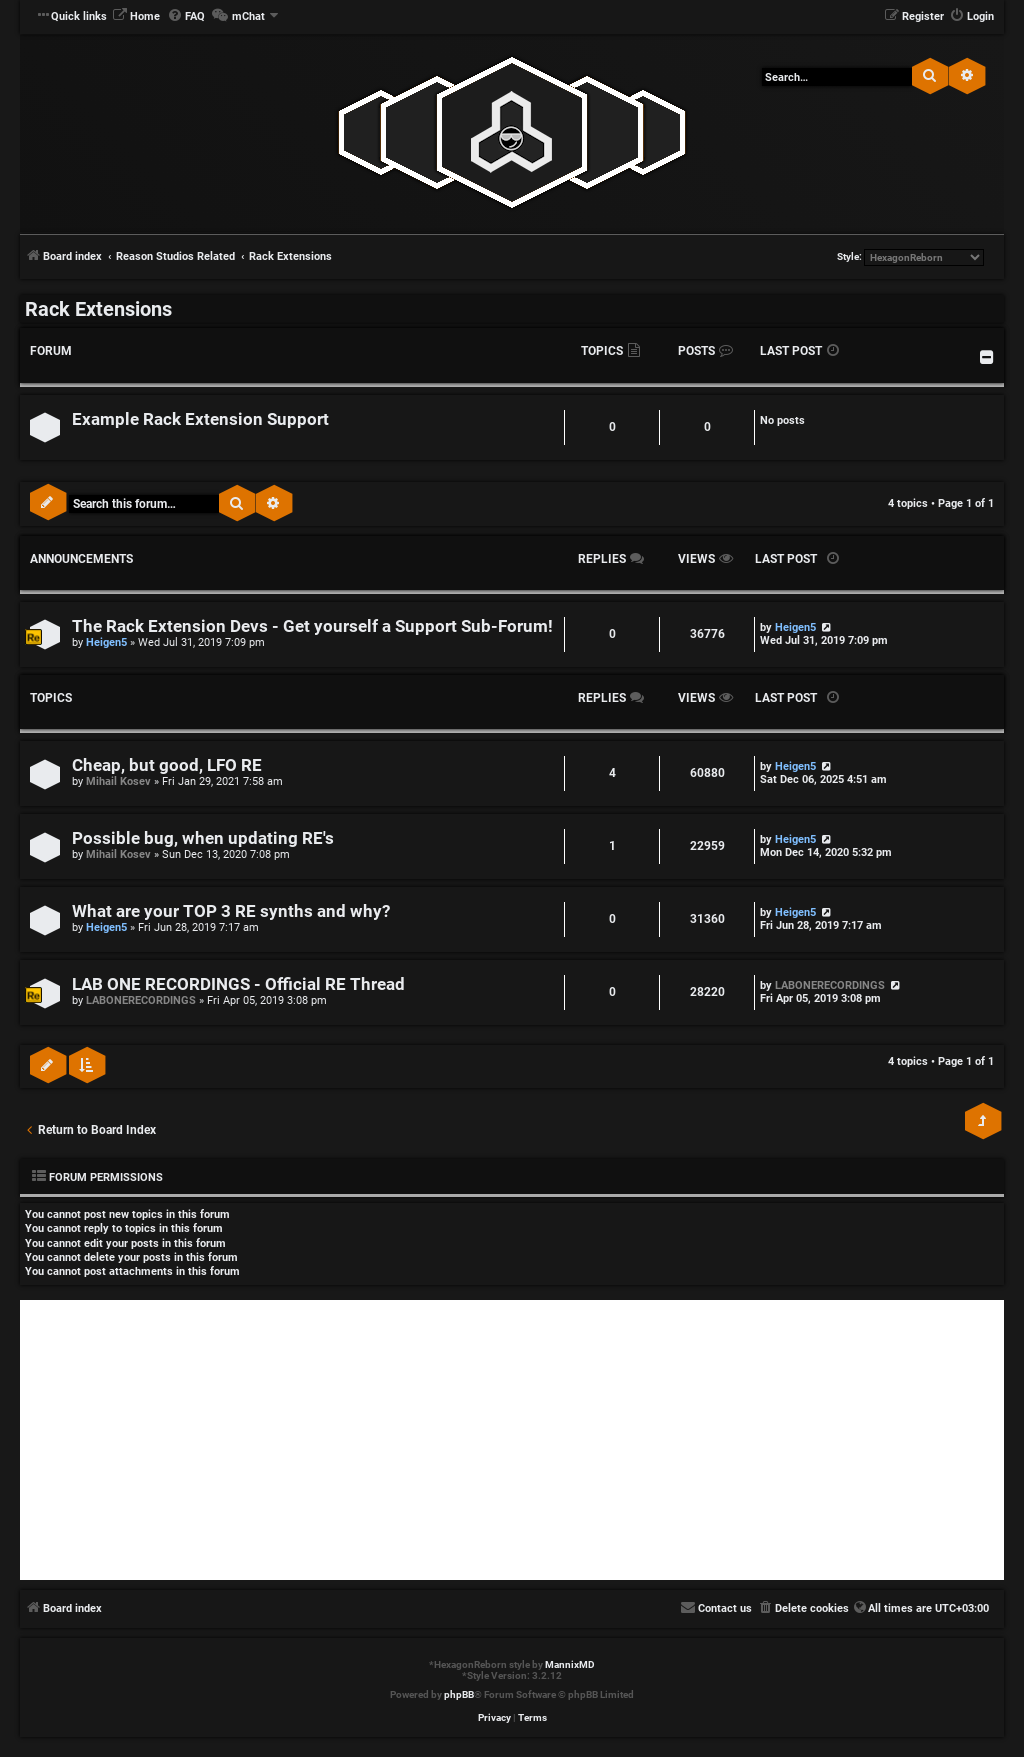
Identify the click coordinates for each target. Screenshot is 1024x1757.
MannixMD (570, 1664)
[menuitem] (136, 17)
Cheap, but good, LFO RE (167, 765)
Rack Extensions (98, 309)
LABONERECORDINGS (141, 1000)
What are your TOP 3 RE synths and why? (231, 911)
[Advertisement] (512, 1440)
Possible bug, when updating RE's (203, 838)
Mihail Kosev (118, 781)
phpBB (459, 1694)
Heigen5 (106, 642)
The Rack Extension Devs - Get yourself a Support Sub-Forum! (312, 626)
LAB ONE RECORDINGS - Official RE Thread (238, 984)
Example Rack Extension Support (200, 419)
